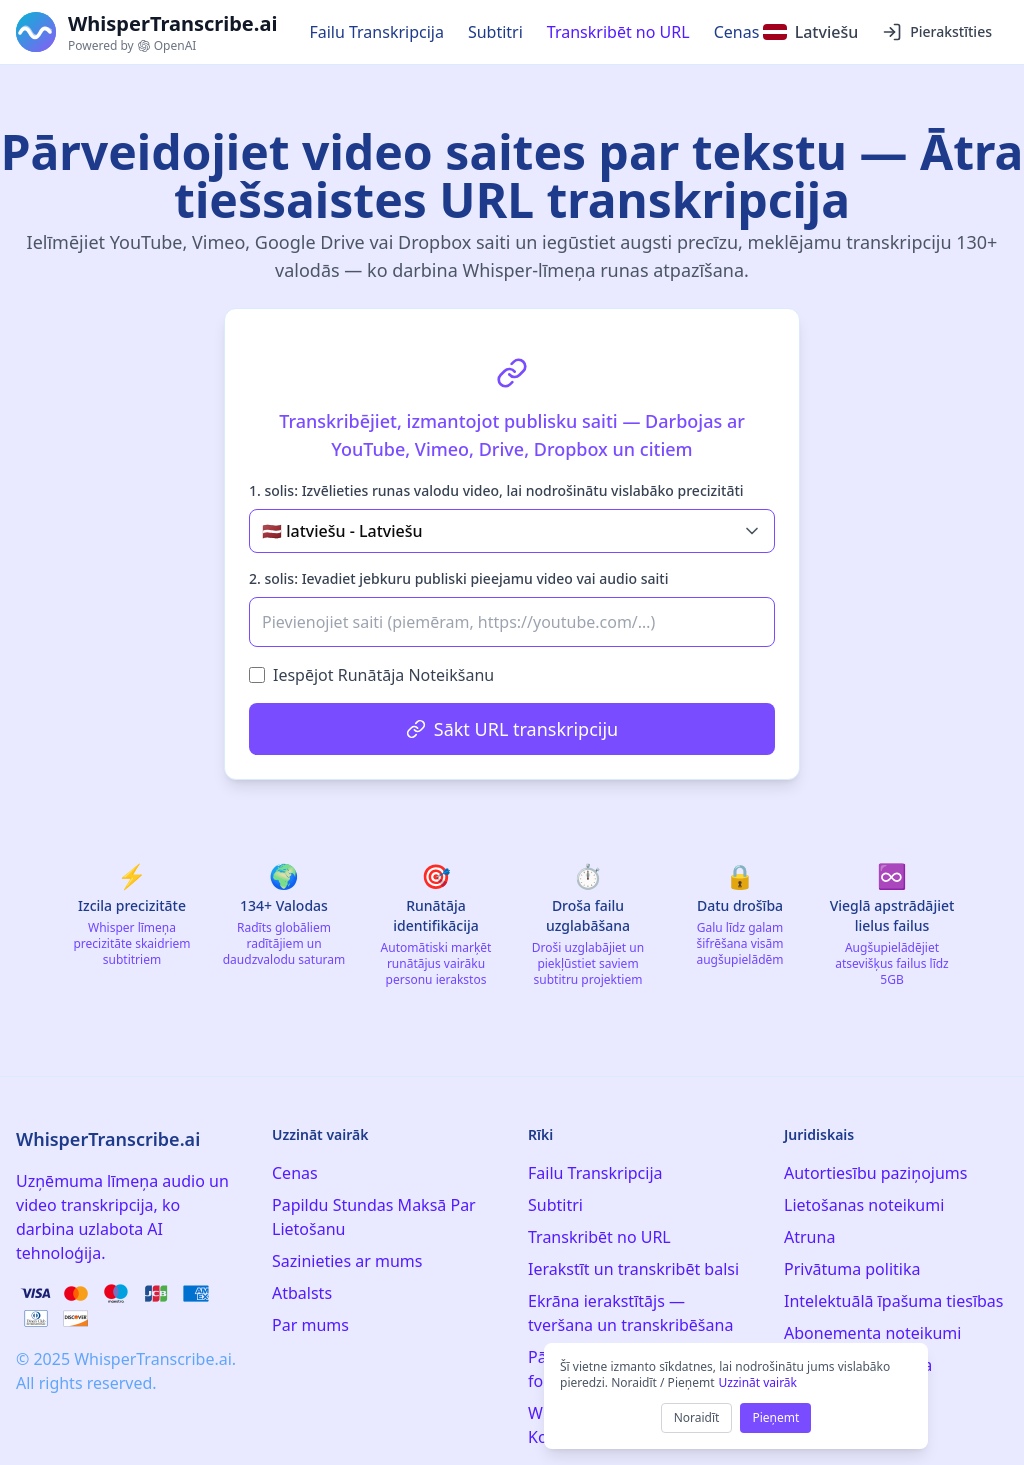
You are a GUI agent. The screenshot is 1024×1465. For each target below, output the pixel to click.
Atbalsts (302, 1293)
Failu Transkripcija (376, 32)
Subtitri (495, 32)
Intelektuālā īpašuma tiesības (894, 1301)
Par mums (310, 1325)
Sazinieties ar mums (347, 1261)
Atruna (809, 1237)
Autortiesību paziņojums (875, 1173)
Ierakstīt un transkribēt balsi (633, 1269)
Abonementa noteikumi (872, 1333)
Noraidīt (697, 1417)
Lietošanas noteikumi (864, 1205)
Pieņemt (775, 1417)
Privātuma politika (852, 1269)
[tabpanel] (512, 544)
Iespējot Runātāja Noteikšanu (383, 675)
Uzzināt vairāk (757, 1382)
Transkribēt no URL (618, 32)
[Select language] (811, 32)
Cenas (737, 32)
